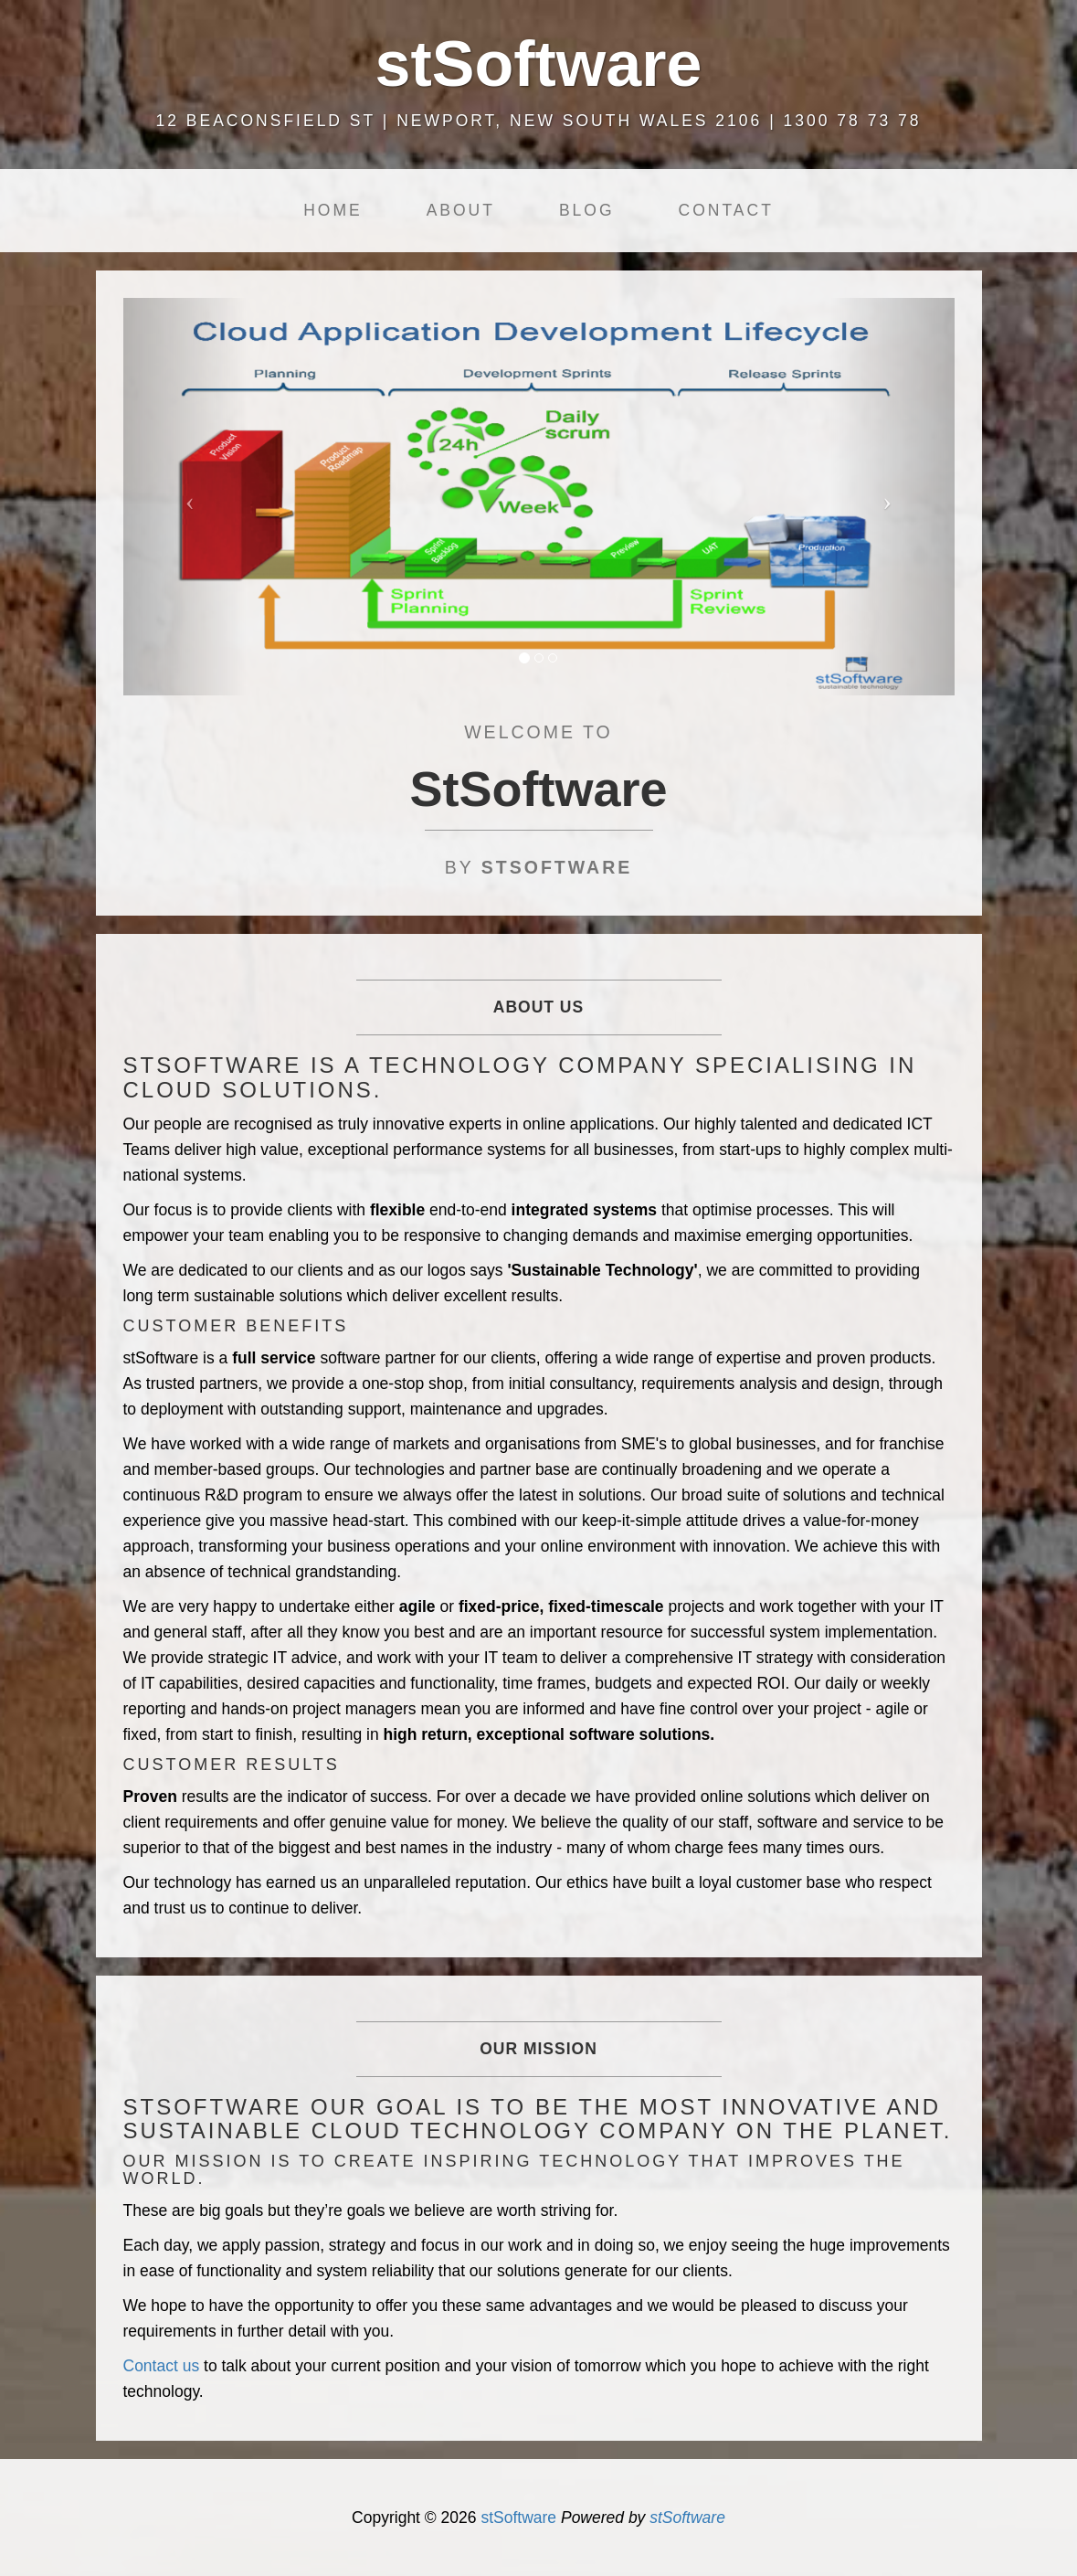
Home (333, 210)
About (461, 210)
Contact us (161, 2366)
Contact (726, 210)
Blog (587, 210)
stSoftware (518, 2517)
